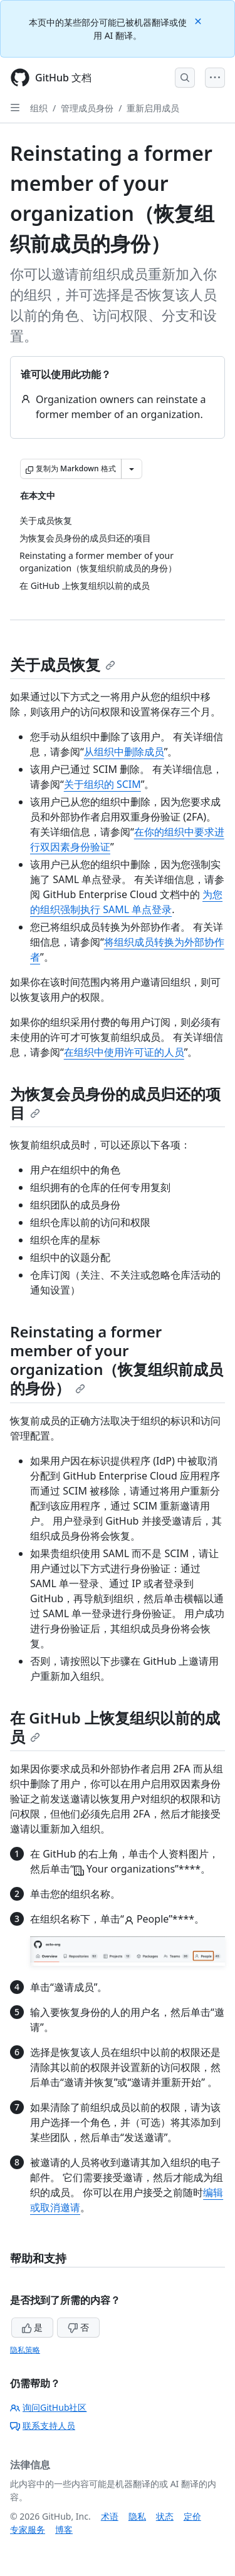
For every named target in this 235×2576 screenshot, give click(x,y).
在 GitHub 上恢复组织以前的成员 (115, 1727)
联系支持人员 (42, 2425)
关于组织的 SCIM (102, 784)
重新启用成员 (153, 108)
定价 (192, 2516)
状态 (165, 2516)
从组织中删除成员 (124, 752)
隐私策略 (25, 2349)
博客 (64, 2529)
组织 (39, 108)
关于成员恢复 (62, 664)
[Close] (199, 20)
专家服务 (27, 2529)
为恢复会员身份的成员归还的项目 (115, 1103)
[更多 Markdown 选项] (131, 469)
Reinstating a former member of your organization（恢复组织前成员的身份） (116, 1359)
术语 (109, 2516)
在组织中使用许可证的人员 (124, 1052)
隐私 (137, 2516)
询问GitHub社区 (48, 2407)
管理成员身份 (87, 108)
